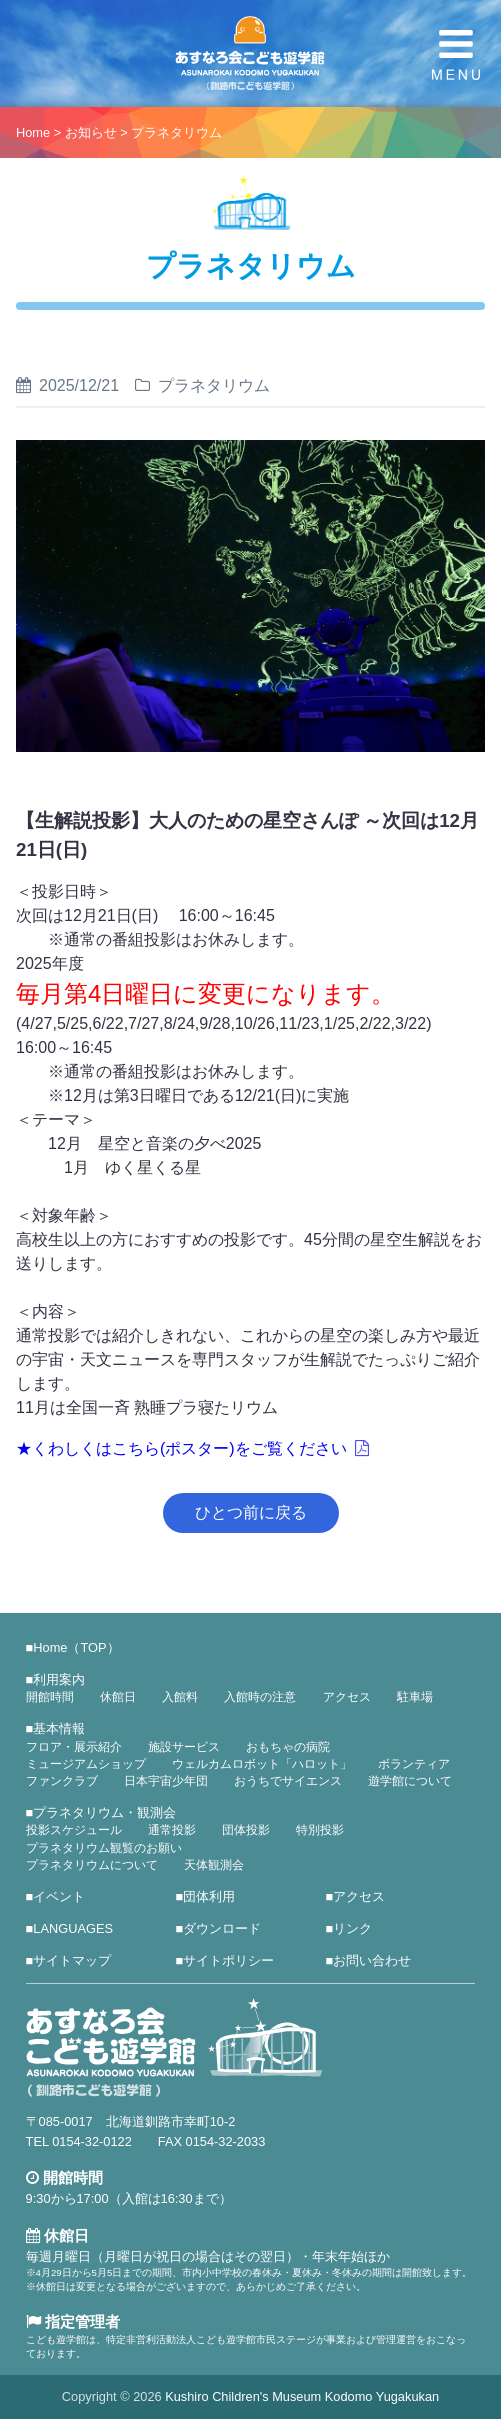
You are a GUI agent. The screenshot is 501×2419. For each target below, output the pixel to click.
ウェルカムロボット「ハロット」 (262, 1764)
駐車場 (415, 1697)
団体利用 (209, 1896)
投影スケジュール (74, 1830)
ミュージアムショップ (86, 1764)
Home (33, 132)
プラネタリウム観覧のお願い (104, 1848)
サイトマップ (72, 1960)
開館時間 (50, 1697)
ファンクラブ (62, 1781)
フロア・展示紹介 (74, 1747)
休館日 (118, 1697)
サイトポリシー (228, 1960)
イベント (59, 1896)
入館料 (180, 1697)
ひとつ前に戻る (251, 1512)
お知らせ (91, 132)
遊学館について (410, 1781)
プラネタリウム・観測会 (104, 1812)
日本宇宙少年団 (166, 1781)
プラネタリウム (176, 132)
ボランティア (414, 1764)
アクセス (347, 1697)
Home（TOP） (76, 1647)
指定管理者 (73, 2321)
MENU (456, 55)
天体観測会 (214, 1865)
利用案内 (59, 1679)
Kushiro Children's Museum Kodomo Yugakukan (302, 2396)
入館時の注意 (260, 1697)
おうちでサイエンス (288, 1781)
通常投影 (172, 1830)
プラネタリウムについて (92, 1865)
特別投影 (320, 1830)
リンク (352, 1928)
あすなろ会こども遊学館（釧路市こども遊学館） (250, 53)
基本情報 (59, 1728)
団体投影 (246, 1830)
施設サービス (184, 1747)
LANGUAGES (73, 1928)
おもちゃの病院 (288, 1747)
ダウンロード (222, 1928)
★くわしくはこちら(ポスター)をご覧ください (181, 1448)
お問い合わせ (372, 1960)
